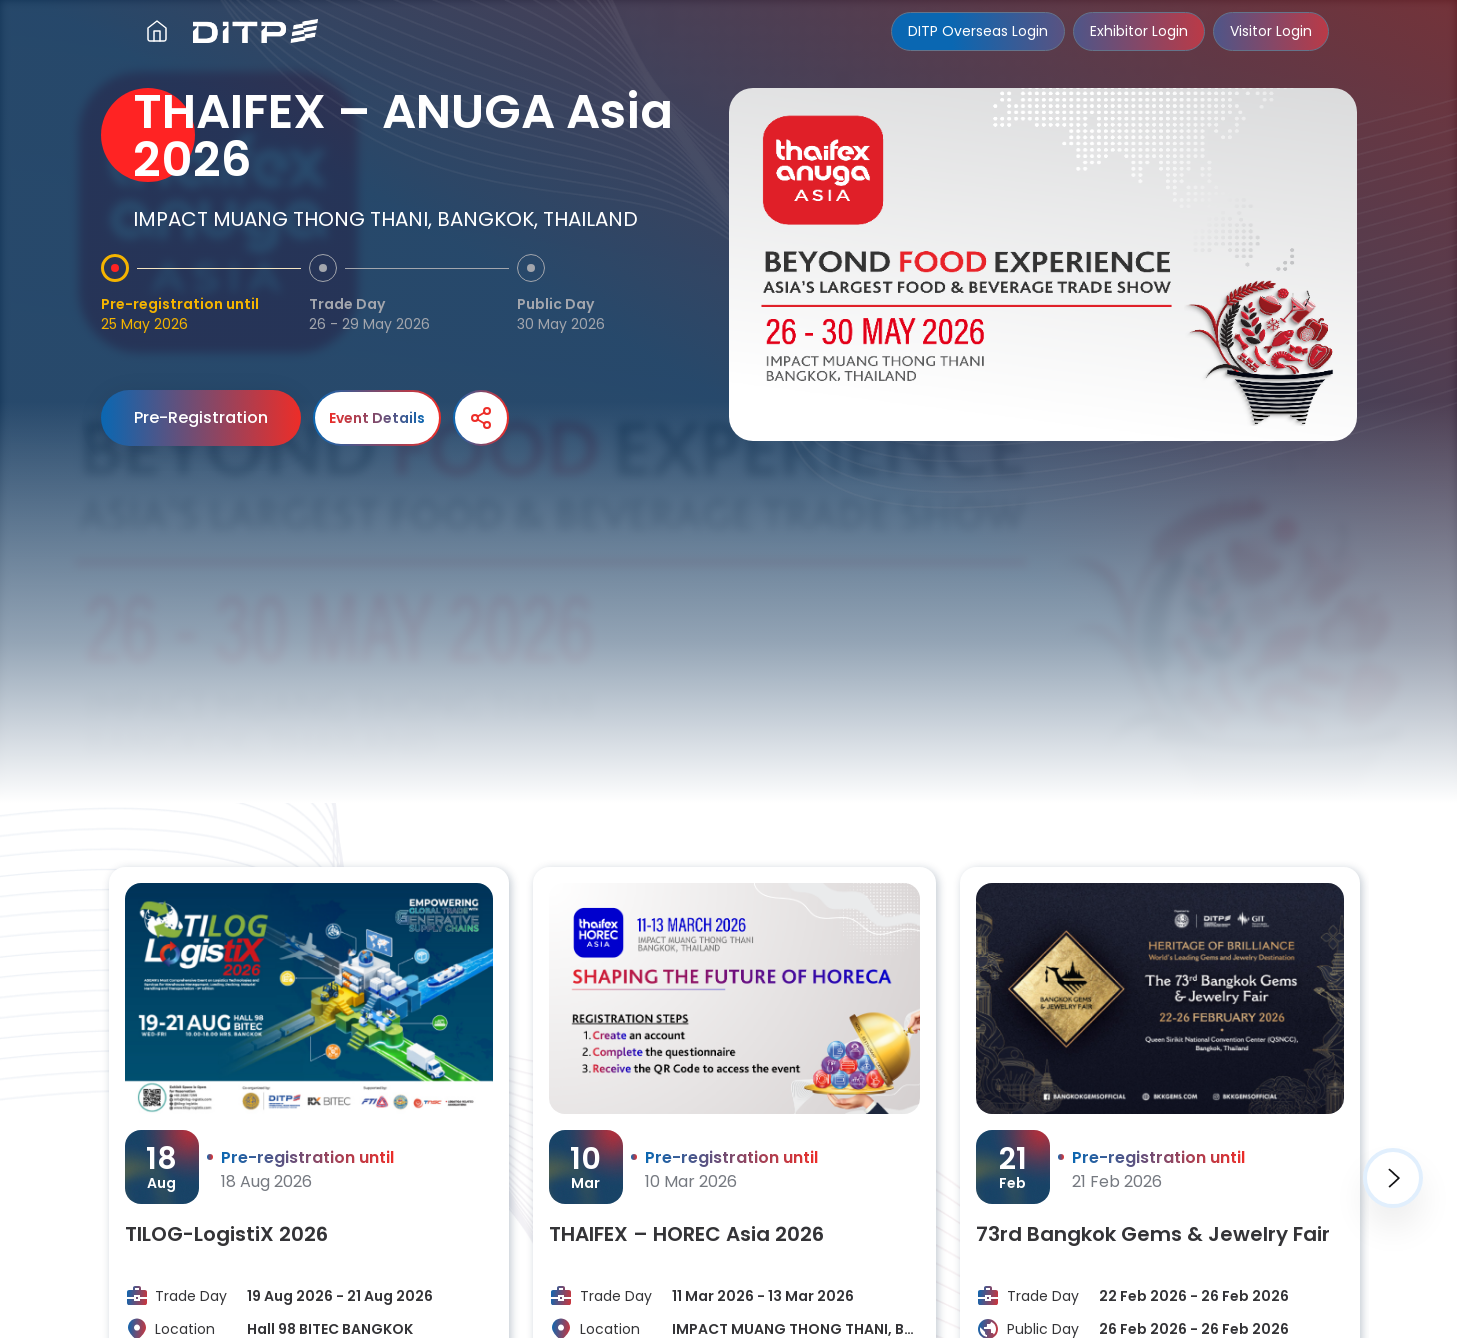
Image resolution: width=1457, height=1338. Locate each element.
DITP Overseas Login (978, 31)
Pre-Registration (201, 417)
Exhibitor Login (1139, 31)
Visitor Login (1271, 31)
